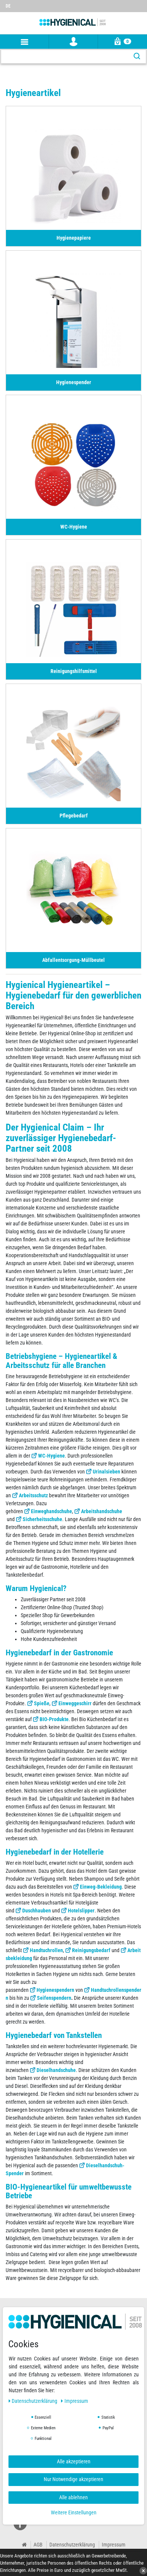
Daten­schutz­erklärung (34, 2401)
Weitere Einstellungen (73, 2512)
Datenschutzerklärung (72, 2545)
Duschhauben (36, 1911)
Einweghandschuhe (51, 1511)
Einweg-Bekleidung (101, 1887)
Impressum (114, 2545)
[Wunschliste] (141, 2)
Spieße (41, 1703)
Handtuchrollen (46, 1950)
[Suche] (137, 56)
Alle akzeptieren (73, 2461)
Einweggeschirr (75, 1703)
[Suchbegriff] (64, 56)
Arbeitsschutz (33, 1495)
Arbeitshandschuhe (101, 1511)
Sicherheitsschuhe (42, 1519)
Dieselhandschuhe (56, 2070)
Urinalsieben (106, 1472)
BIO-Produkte (54, 1719)
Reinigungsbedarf (91, 1950)
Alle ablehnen (73, 2497)
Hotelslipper (81, 1911)
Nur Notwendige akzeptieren (73, 2479)
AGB (38, 2545)
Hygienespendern (55, 1990)
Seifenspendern (54, 1998)
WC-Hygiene (51, 1456)
